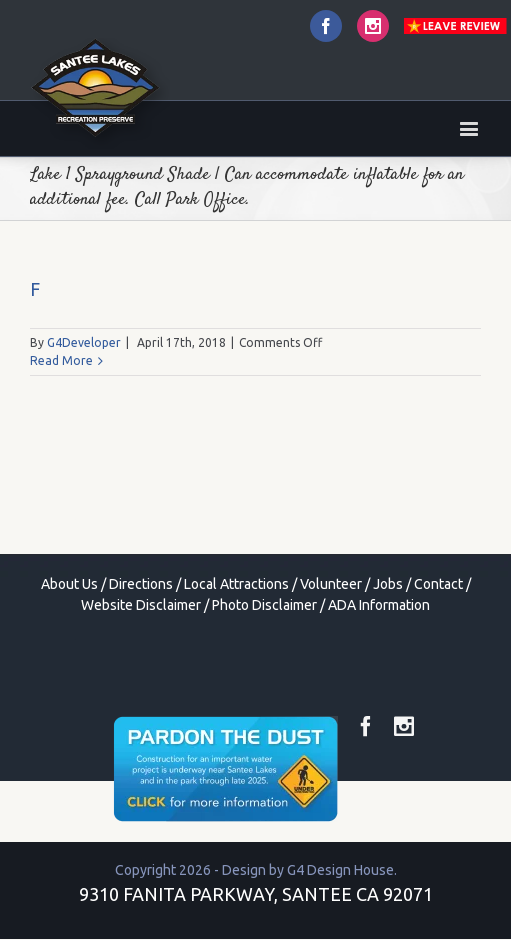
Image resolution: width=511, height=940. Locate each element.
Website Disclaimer (141, 605)
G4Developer (84, 342)
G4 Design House (340, 870)
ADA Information (379, 605)
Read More (61, 360)
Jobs (388, 584)
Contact (438, 584)
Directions (141, 584)
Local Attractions (236, 584)
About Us (69, 584)
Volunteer (331, 584)
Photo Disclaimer (264, 605)
